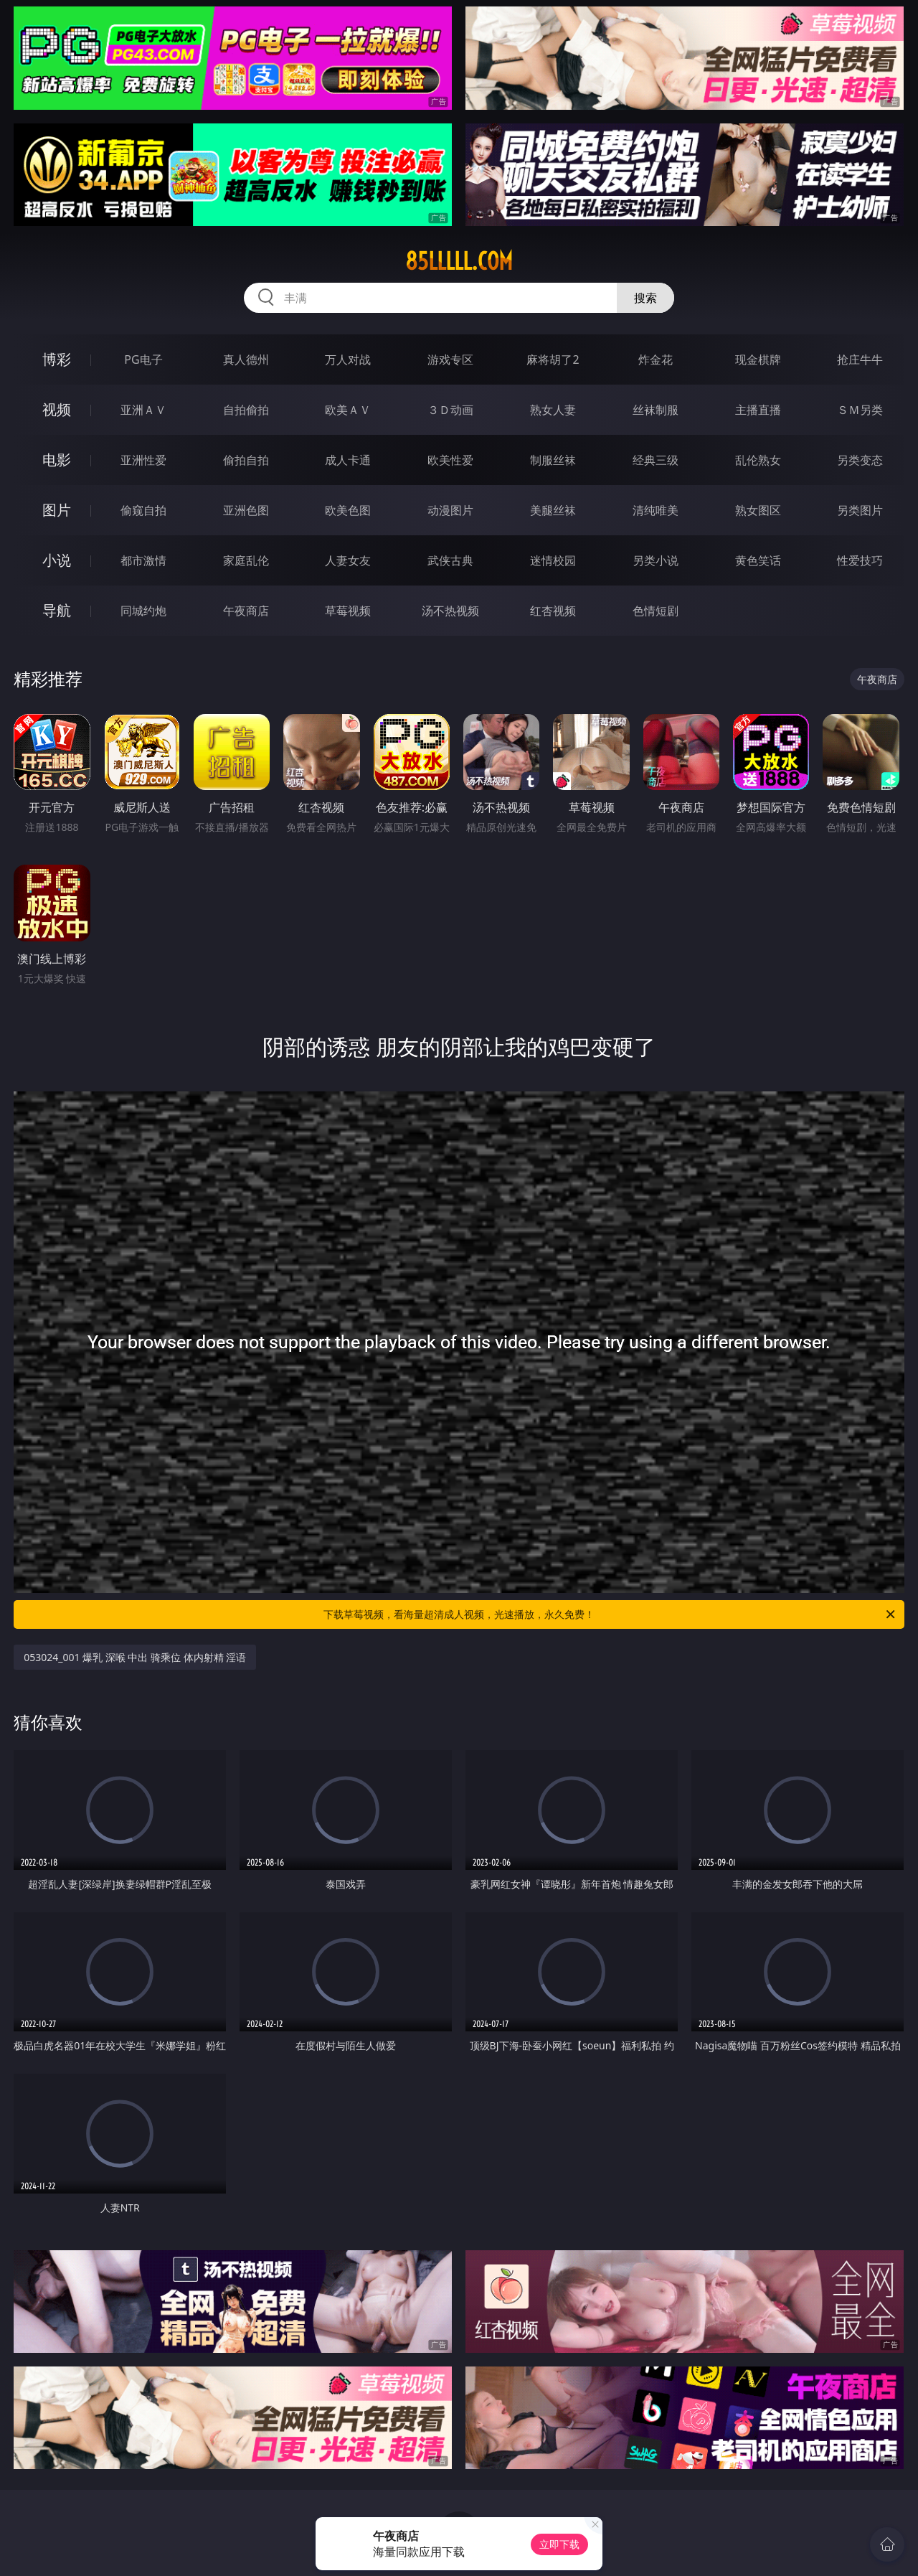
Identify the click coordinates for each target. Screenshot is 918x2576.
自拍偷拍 (246, 410)
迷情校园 (553, 560)
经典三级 (655, 460)
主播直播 (758, 410)
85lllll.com (459, 261)
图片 (56, 510)
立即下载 (559, 2544)
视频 (56, 409)
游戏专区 (450, 359)
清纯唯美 (655, 510)
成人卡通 (348, 460)
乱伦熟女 (758, 460)
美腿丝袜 (553, 510)
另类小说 (655, 560)
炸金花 (655, 359)
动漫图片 (450, 510)
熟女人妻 (553, 410)
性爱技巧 (860, 560)
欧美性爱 (450, 460)
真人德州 (246, 359)
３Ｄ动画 (450, 410)
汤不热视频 (450, 611)
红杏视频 (553, 611)
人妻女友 (348, 560)
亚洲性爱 (143, 460)
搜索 (645, 298)
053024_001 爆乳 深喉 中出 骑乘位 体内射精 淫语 (135, 1657)
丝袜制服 (655, 410)
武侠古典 (450, 560)
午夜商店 (246, 611)
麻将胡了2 (552, 359)
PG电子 (143, 359)
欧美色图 (348, 510)
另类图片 (860, 510)
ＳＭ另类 (860, 410)
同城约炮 (143, 611)
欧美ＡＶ (348, 410)
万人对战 (348, 359)
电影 (56, 459)
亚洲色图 (246, 510)
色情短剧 (655, 611)
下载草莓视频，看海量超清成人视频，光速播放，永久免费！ (610, 1614)
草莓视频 (348, 611)
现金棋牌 (758, 359)
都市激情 (143, 560)
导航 (56, 610)
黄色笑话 (758, 560)
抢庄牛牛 (860, 359)
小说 (56, 560)
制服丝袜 (553, 460)
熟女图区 (758, 510)
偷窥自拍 (143, 510)
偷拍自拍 (246, 460)
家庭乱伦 (246, 560)
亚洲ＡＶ (143, 410)
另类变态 (860, 460)
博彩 (56, 359)
